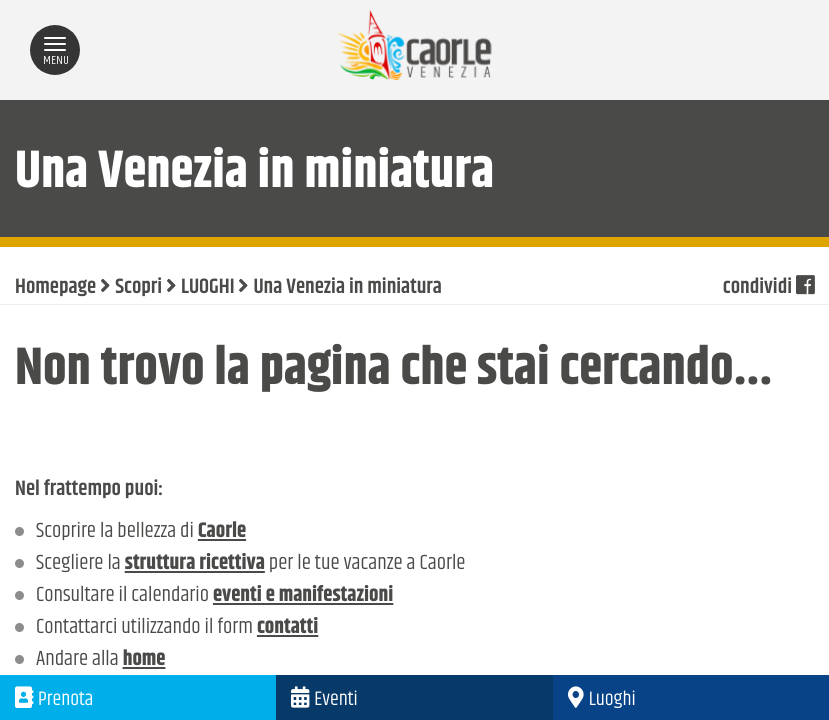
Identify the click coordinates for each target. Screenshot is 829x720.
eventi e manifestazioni (303, 596)
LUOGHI (207, 288)
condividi (768, 288)
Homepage (55, 288)
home (144, 660)
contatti (287, 628)
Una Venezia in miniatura (347, 288)
